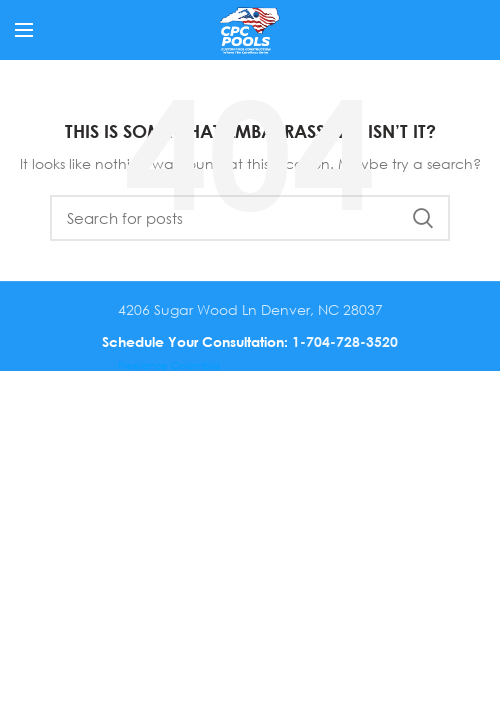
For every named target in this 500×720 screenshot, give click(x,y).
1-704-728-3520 (345, 341)
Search (423, 218)
